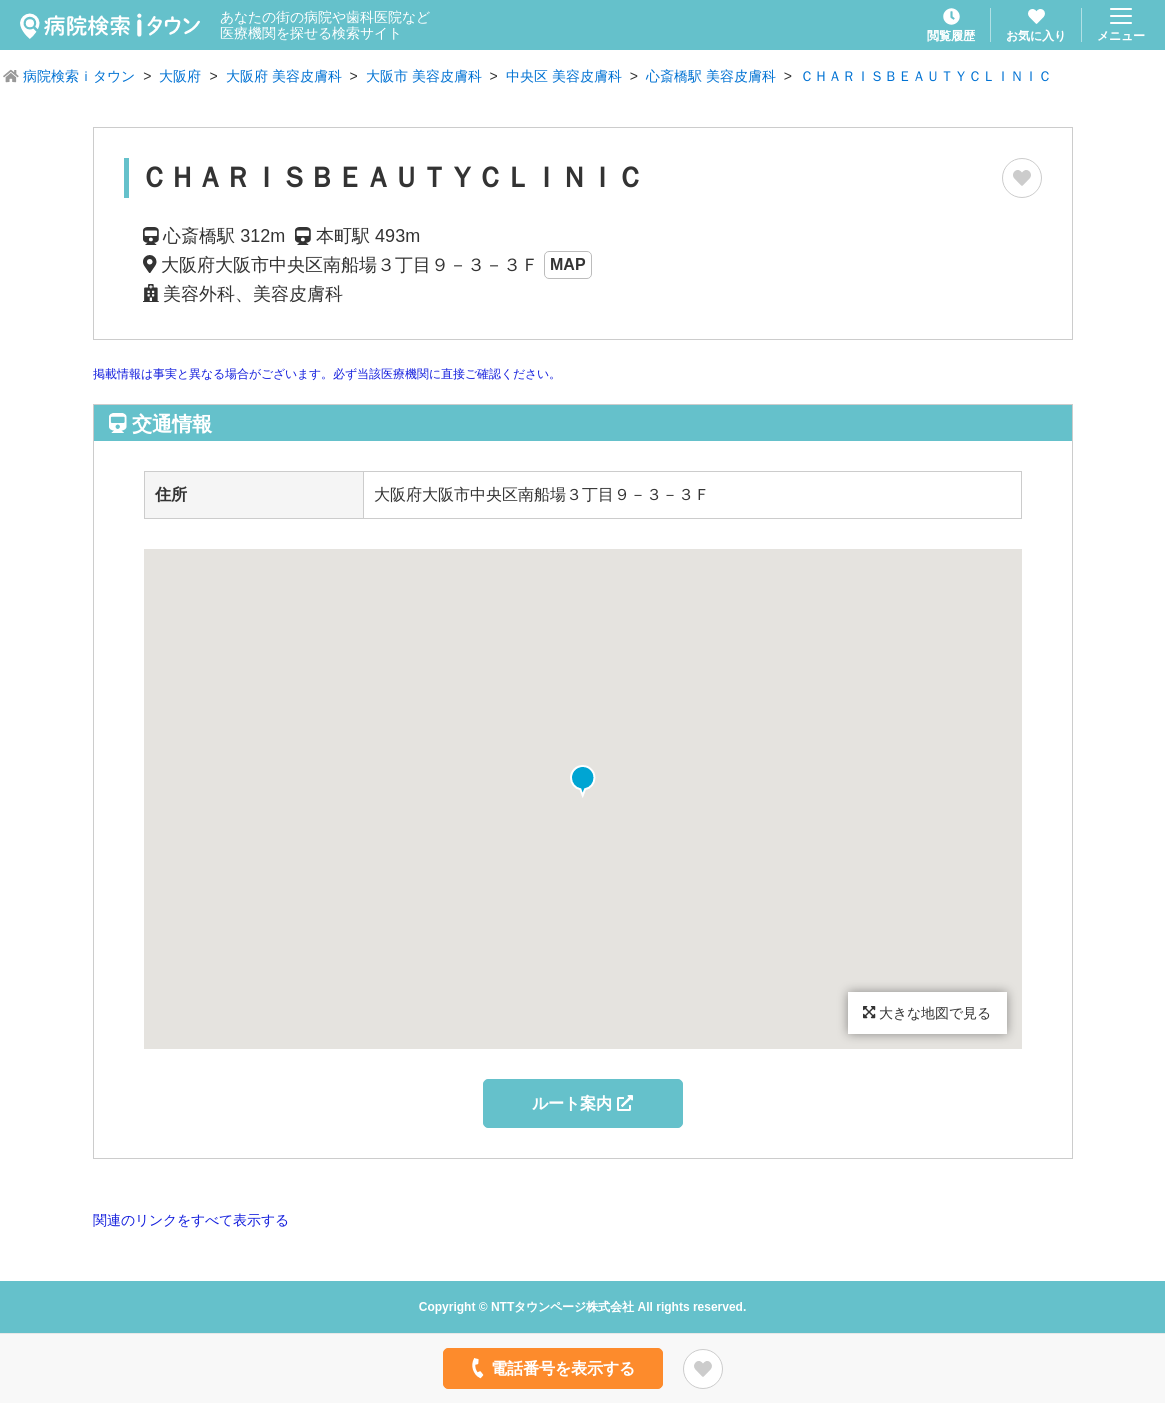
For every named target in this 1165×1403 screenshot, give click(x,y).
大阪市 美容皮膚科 (424, 76)
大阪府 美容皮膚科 (284, 76)
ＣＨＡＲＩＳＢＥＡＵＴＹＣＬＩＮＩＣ (926, 76)
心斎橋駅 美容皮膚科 (711, 76)
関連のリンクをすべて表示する (191, 1220)
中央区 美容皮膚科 (564, 76)
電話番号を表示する (550, 1368)
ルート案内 (582, 1103)
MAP (568, 264)
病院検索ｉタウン (79, 76)
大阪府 (180, 76)
